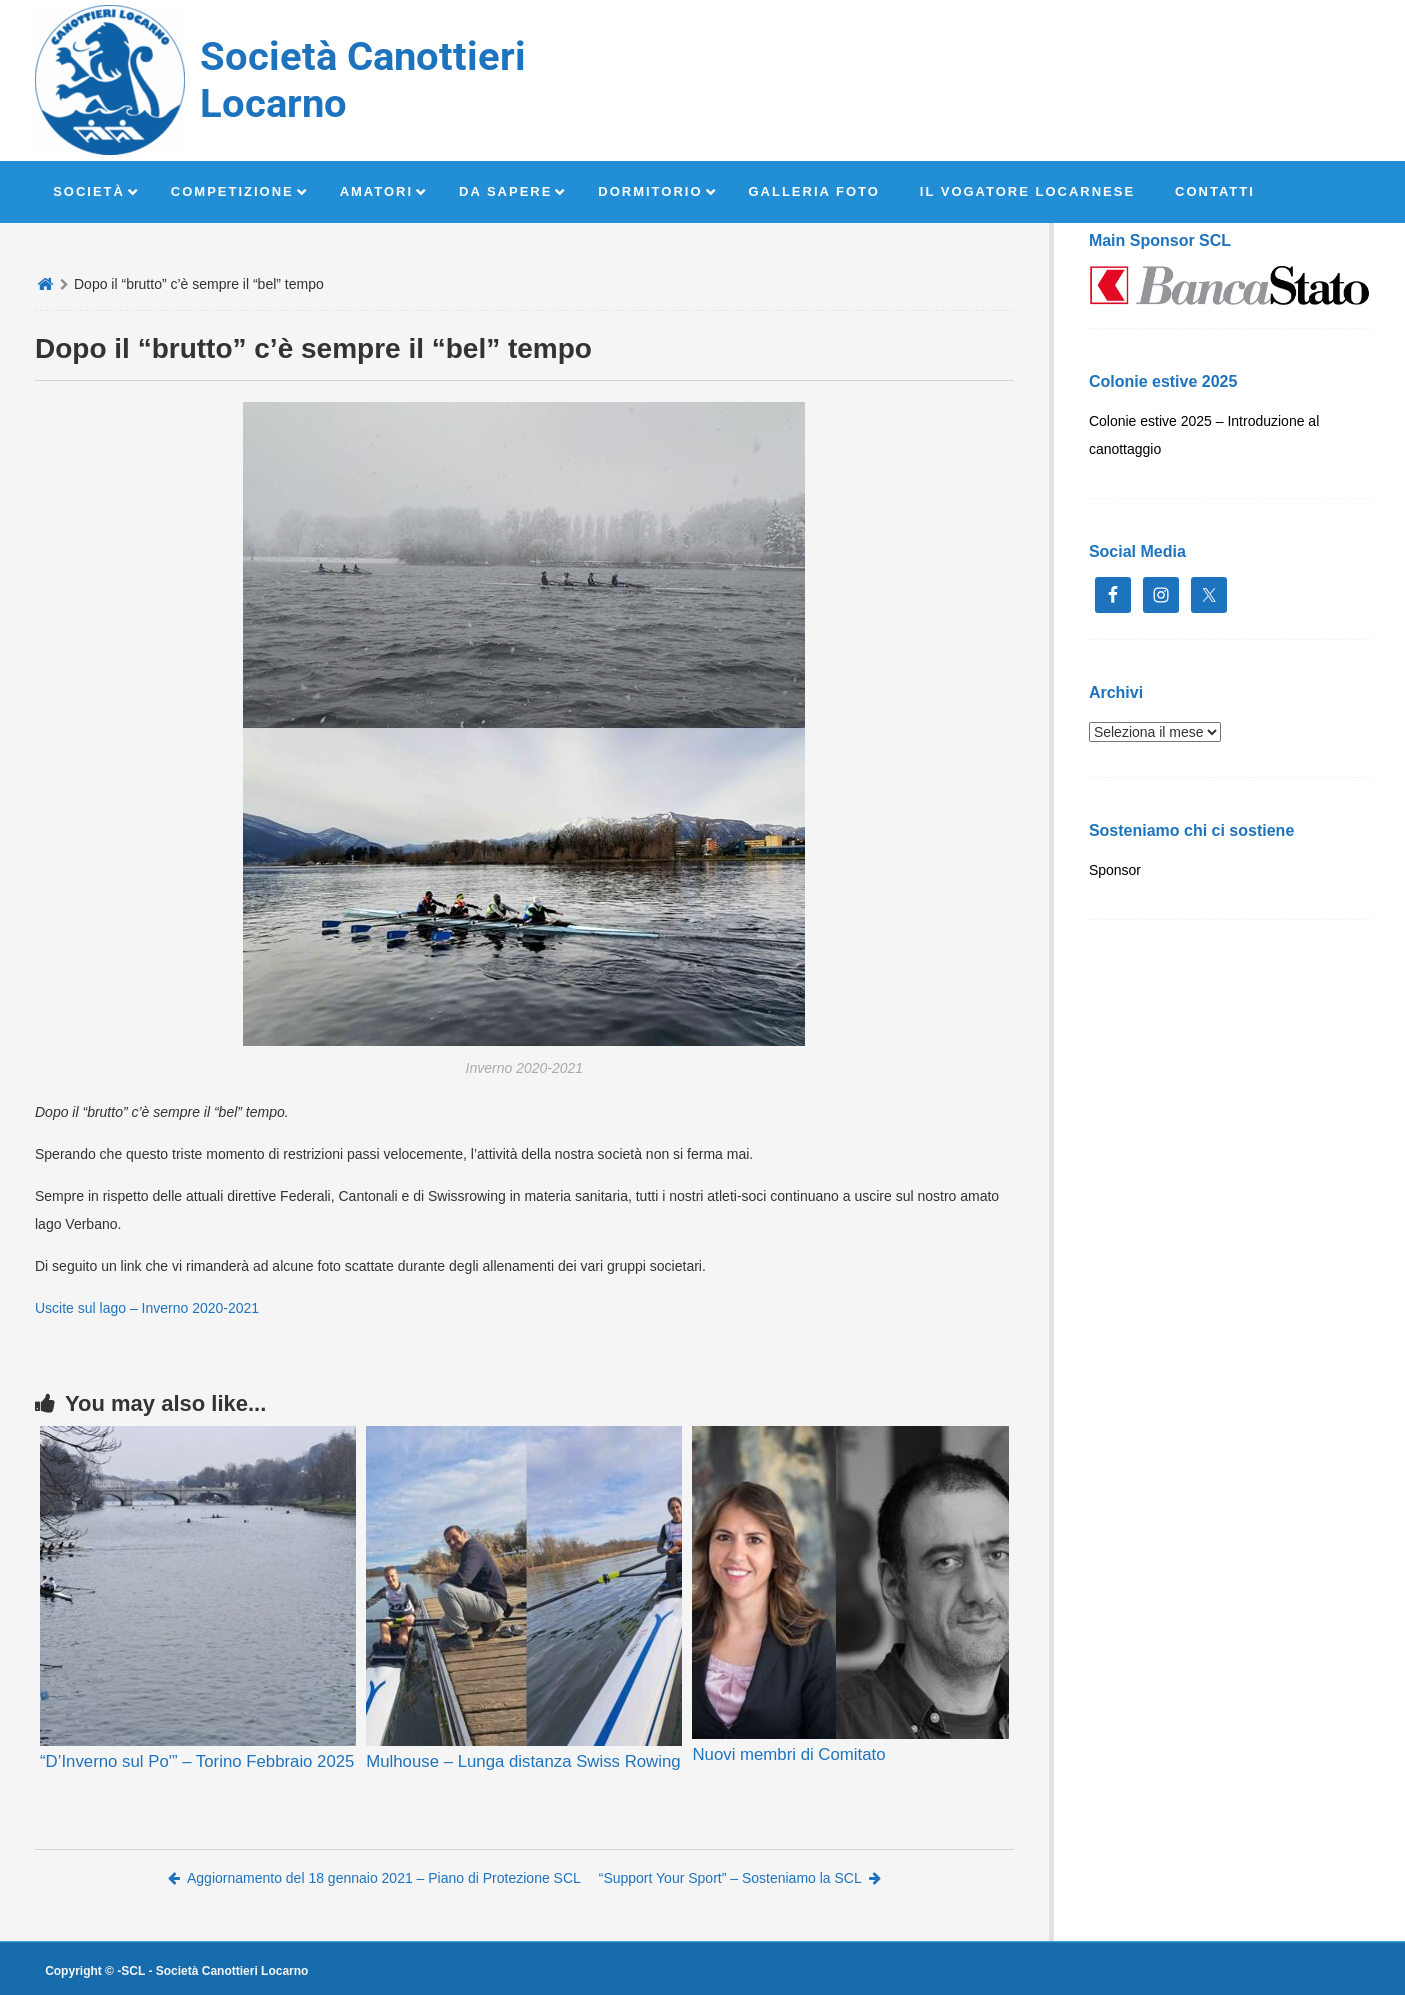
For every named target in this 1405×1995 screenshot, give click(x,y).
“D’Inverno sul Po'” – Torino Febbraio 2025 (197, 1761)
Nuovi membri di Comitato (788, 1754)
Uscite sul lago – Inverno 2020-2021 (147, 1308)
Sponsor (1115, 870)
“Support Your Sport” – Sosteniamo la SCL (740, 1878)
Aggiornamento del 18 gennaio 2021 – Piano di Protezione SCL (374, 1878)
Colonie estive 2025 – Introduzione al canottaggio (1204, 435)
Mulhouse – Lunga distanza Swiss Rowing (523, 1761)
